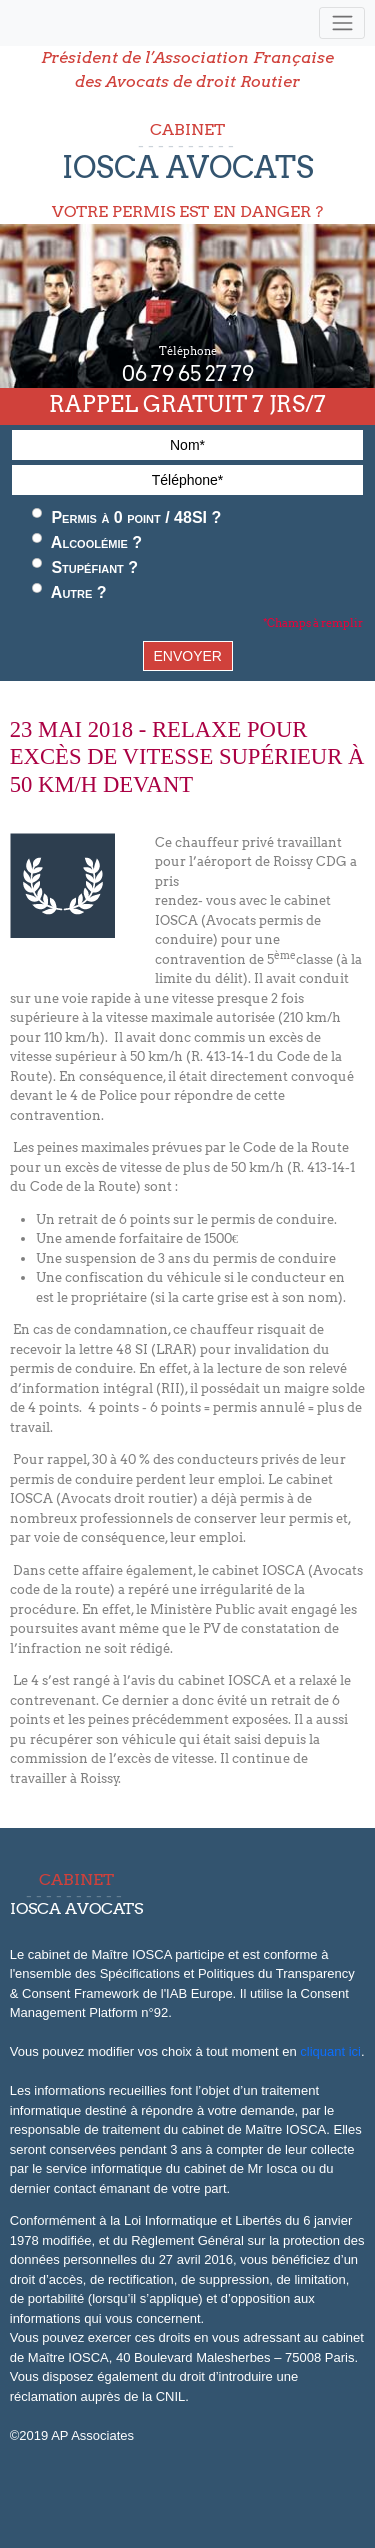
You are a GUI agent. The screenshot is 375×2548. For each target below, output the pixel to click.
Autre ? (69, 592)
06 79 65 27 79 (188, 374)
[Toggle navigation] (342, 23)
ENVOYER (188, 656)
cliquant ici (330, 2051)
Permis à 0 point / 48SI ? (126, 517)
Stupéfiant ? (85, 567)
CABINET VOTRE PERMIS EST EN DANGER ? (187, 170)
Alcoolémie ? (87, 542)
